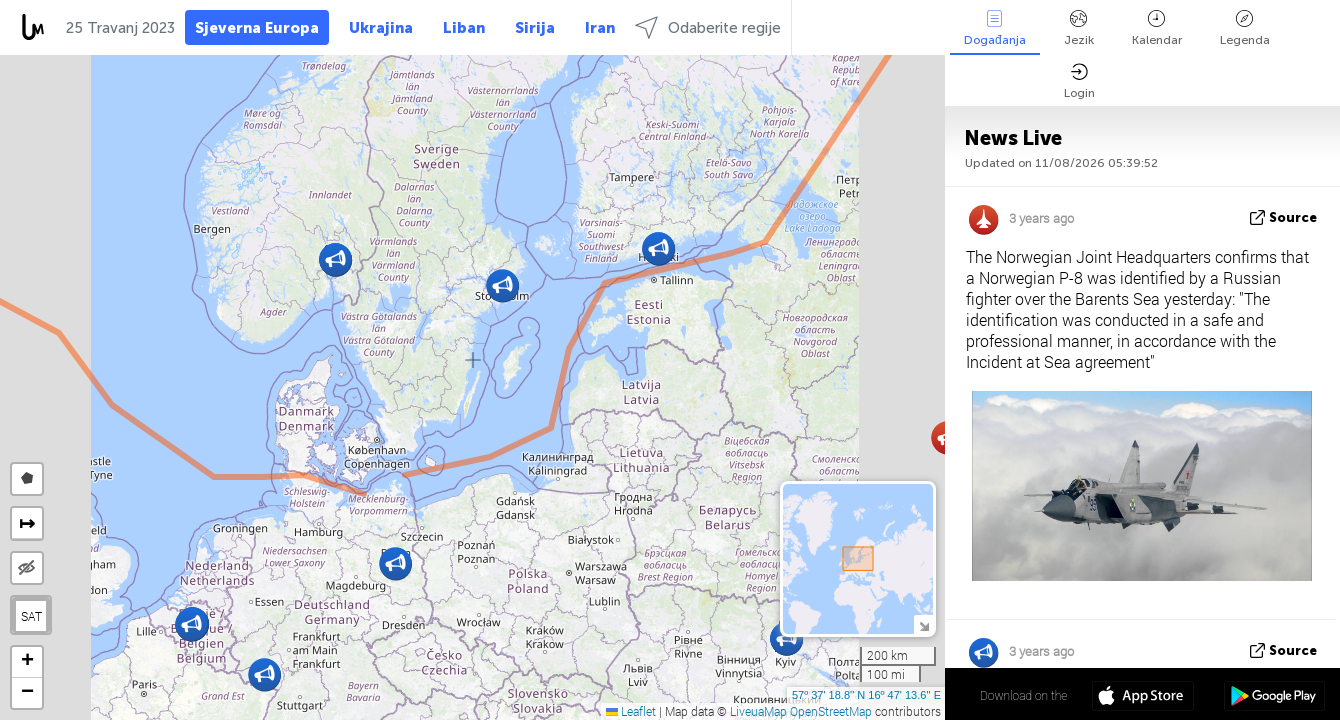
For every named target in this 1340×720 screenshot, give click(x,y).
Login (1079, 81)
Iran (600, 28)
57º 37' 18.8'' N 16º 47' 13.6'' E (866, 695)
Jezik (1079, 28)
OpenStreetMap (831, 711)
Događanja (995, 28)
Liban (464, 28)
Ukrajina (381, 28)
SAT (31, 616)
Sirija (535, 28)
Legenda (1245, 28)
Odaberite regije (708, 27)
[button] (395, 563)
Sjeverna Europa (257, 28)
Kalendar (1157, 28)
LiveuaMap (758, 711)
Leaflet (631, 711)
